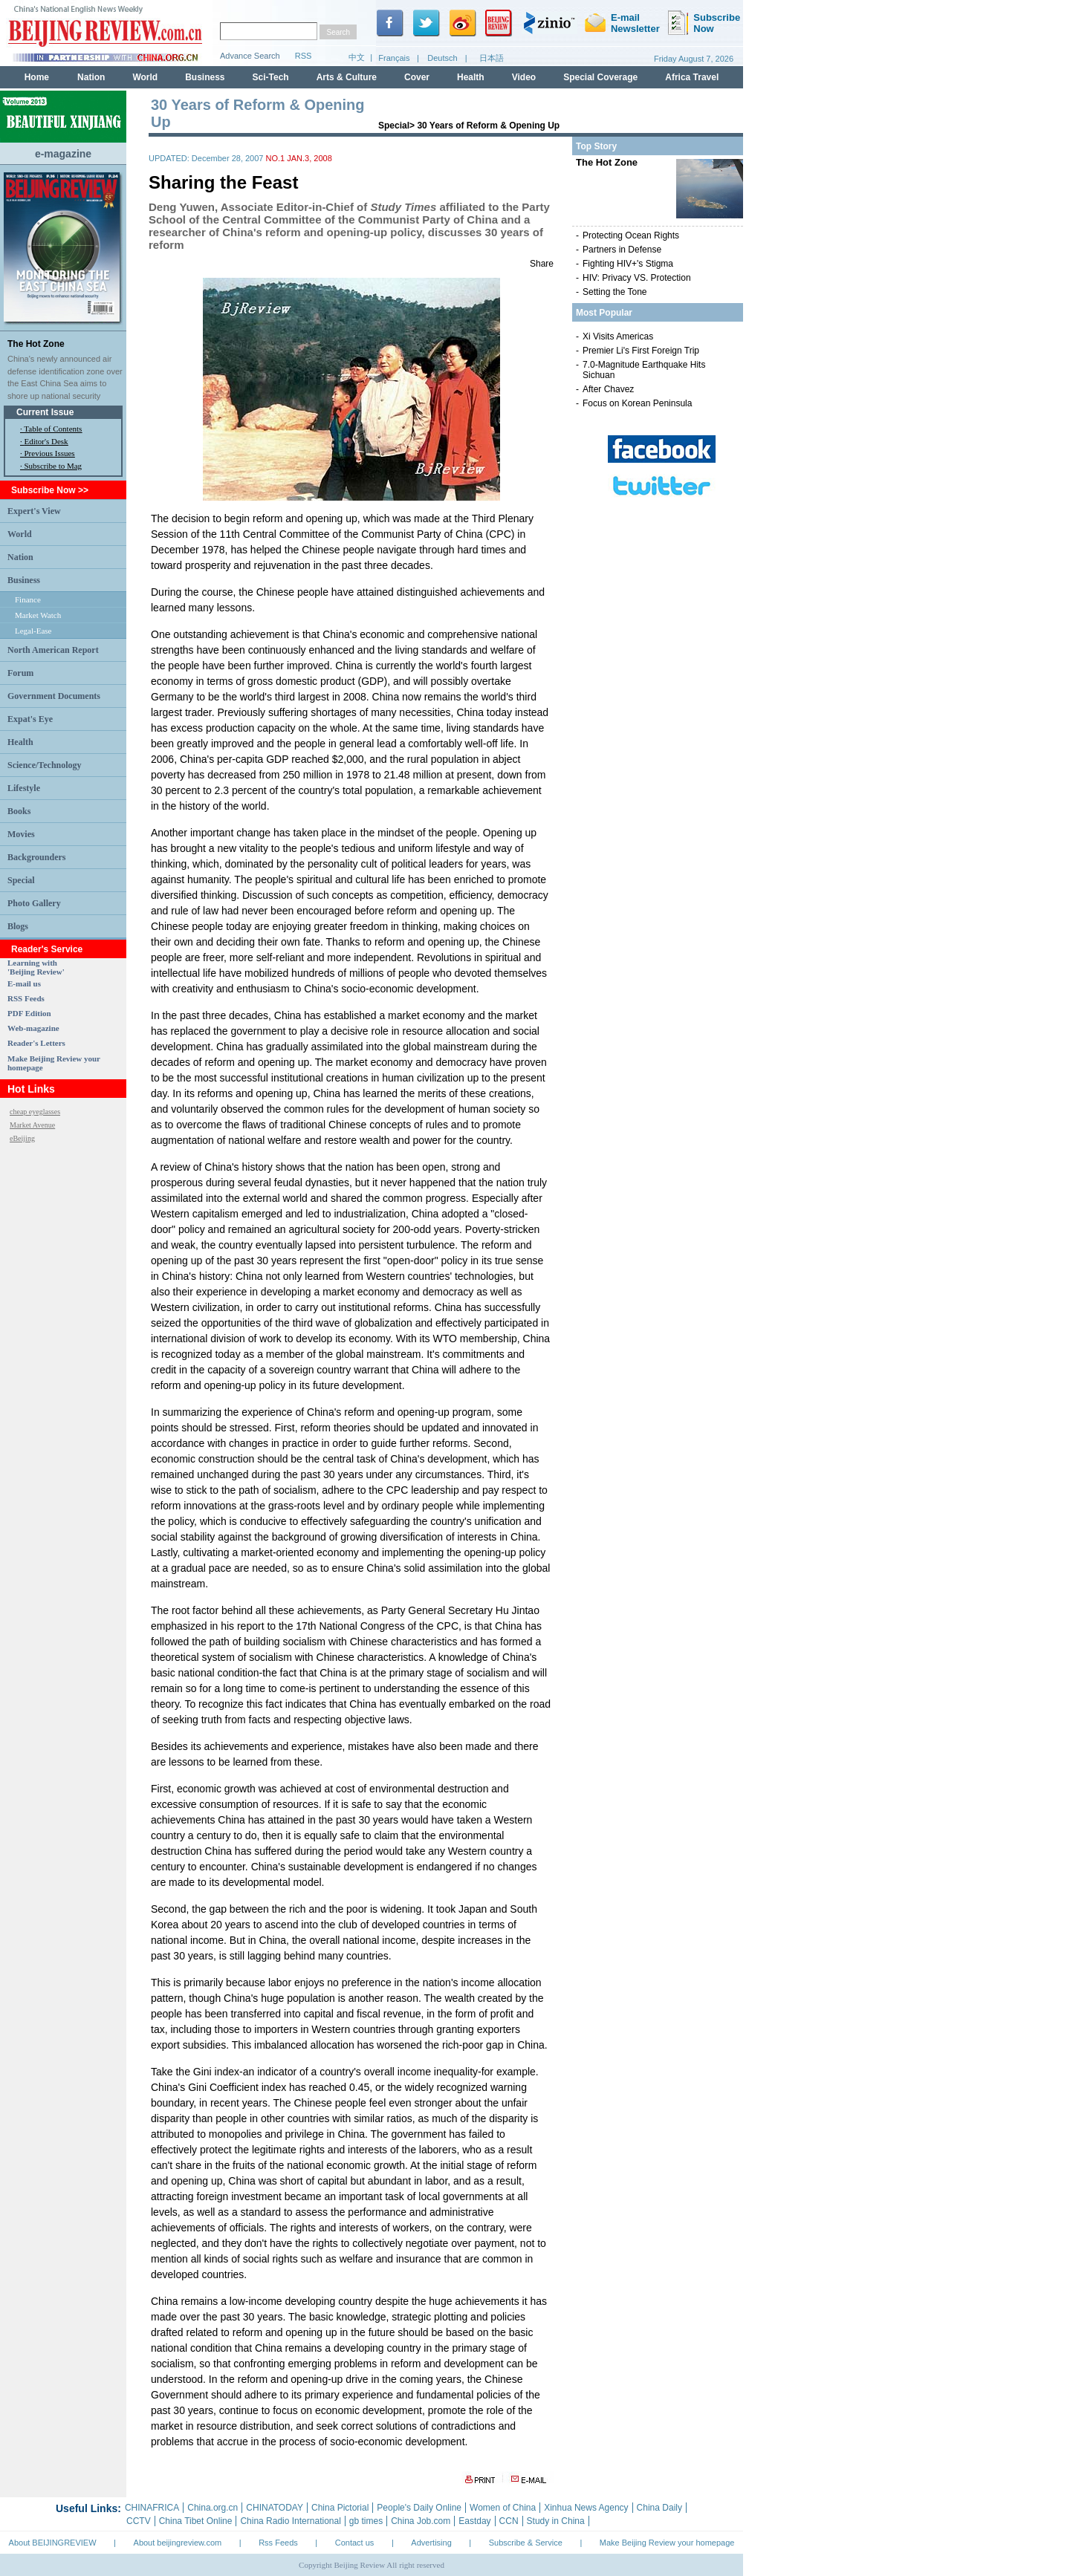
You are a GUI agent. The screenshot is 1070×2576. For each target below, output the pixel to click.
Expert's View (34, 511)
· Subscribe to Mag (51, 465)
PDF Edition (29, 1013)
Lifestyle (23, 788)
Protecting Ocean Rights (631, 235)
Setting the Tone (615, 292)
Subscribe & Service (525, 2542)
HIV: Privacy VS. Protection (637, 278)
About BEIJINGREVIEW (53, 2542)
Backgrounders (36, 857)
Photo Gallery (34, 903)
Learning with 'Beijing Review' (36, 967)
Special (21, 880)
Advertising (431, 2542)
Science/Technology (44, 765)
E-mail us (24, 983)
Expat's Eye (30, 719)
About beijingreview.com (178, 2542)
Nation (20, 557)
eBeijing (22, 1138)
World (19, 534)
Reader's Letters (36, 1042)
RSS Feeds (26, 998)
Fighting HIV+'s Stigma (628, 263)
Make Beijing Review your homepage (667, 2542)
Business (23, 580)
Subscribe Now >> (49, 490)
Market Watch (38, 615)
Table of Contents (53, 428)
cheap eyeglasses (35, 1112)
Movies (21, 834)
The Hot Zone (36, 344)
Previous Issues (50, 453)
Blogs (17, 926)
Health (20, 742)
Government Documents (53, 696)
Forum (20, 673)
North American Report (53, 650)
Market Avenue (32, 1125)
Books (18, 811)
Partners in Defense (622, 249)
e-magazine (63, 154)
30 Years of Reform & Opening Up (488, 125)
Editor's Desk (46, 441)
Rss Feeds (278, 2542)
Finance (28, 599)
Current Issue (45, 412)
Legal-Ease (33, 630)
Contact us (354, 2542)
